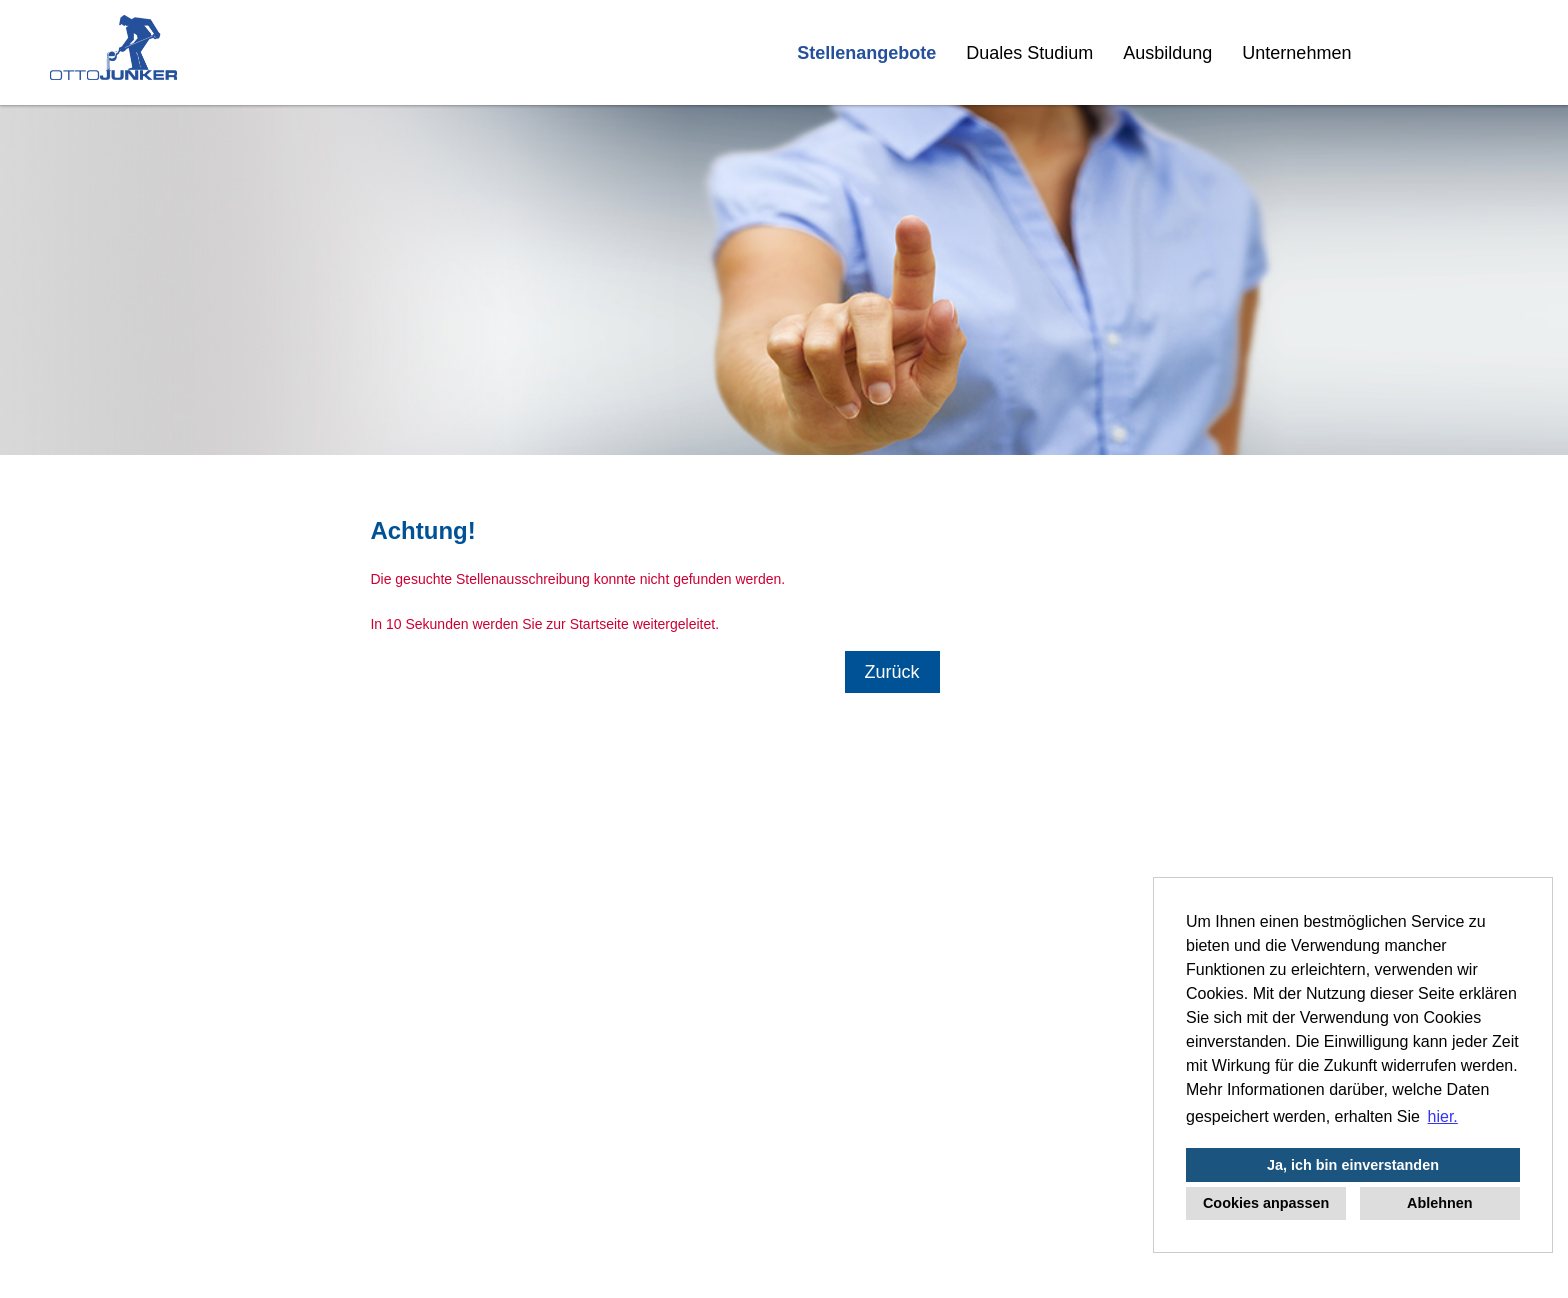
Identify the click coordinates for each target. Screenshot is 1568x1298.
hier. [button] (1443, 1116)
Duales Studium (1029, 53)
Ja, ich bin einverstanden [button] (1353, 1165)
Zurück (892, 672)
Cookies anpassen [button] (1266, 1203)
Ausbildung (1167, 53)
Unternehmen (1296, 53)
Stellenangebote (866, 53)
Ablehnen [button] (1440, 1203)
